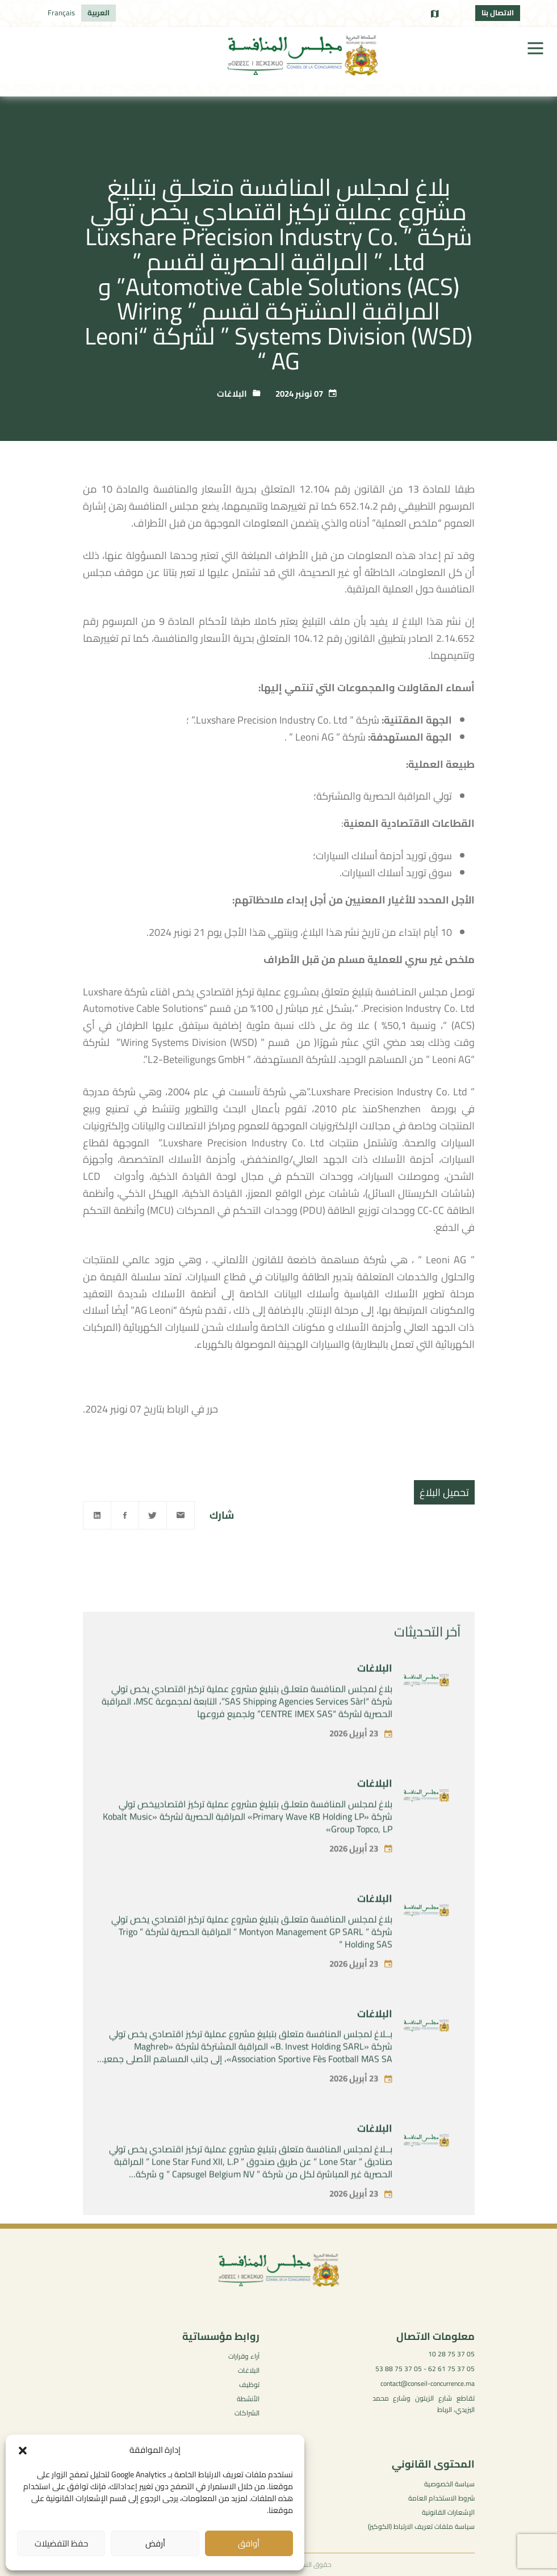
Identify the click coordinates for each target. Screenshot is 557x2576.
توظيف (249, 2384)
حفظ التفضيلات (61, 2543)
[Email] (180, 1515)
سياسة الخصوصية (449, 2483)
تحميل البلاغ (444, 1492)
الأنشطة (248, 2398)
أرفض (155, 2543)
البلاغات (232, 393)
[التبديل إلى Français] (61, 13)
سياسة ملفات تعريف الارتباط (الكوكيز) (421, 2526)
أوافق (248, 2543)
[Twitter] (153, 1515)
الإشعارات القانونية (448, 2512)
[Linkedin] (97, 1515)
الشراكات (246, 2412)
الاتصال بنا (497, 12)
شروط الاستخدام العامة (441, 2497)
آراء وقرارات (243, 2356)
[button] (22, 2450)
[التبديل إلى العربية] (98, 13)
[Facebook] (125, 1515)
